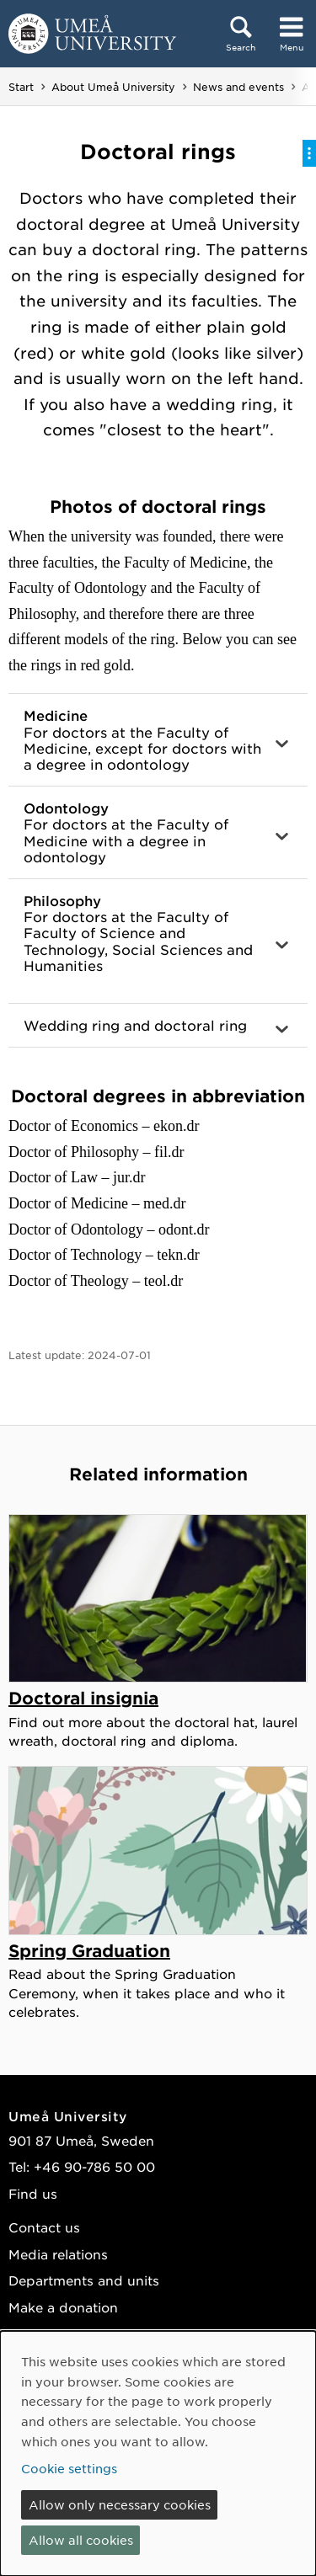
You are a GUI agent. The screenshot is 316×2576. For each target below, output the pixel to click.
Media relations (58, 2254)
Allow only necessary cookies (120, 2504)
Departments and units (83, 2280)
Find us (32, 2193)
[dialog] (158, 2453)
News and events (238, 86)
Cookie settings (69, 2468)
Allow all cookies (81, 2539)
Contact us (44, 2227)
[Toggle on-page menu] (309, 153)
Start (21, 86)
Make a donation (63, 2307)
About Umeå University (113, 86)
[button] (158, 740)
